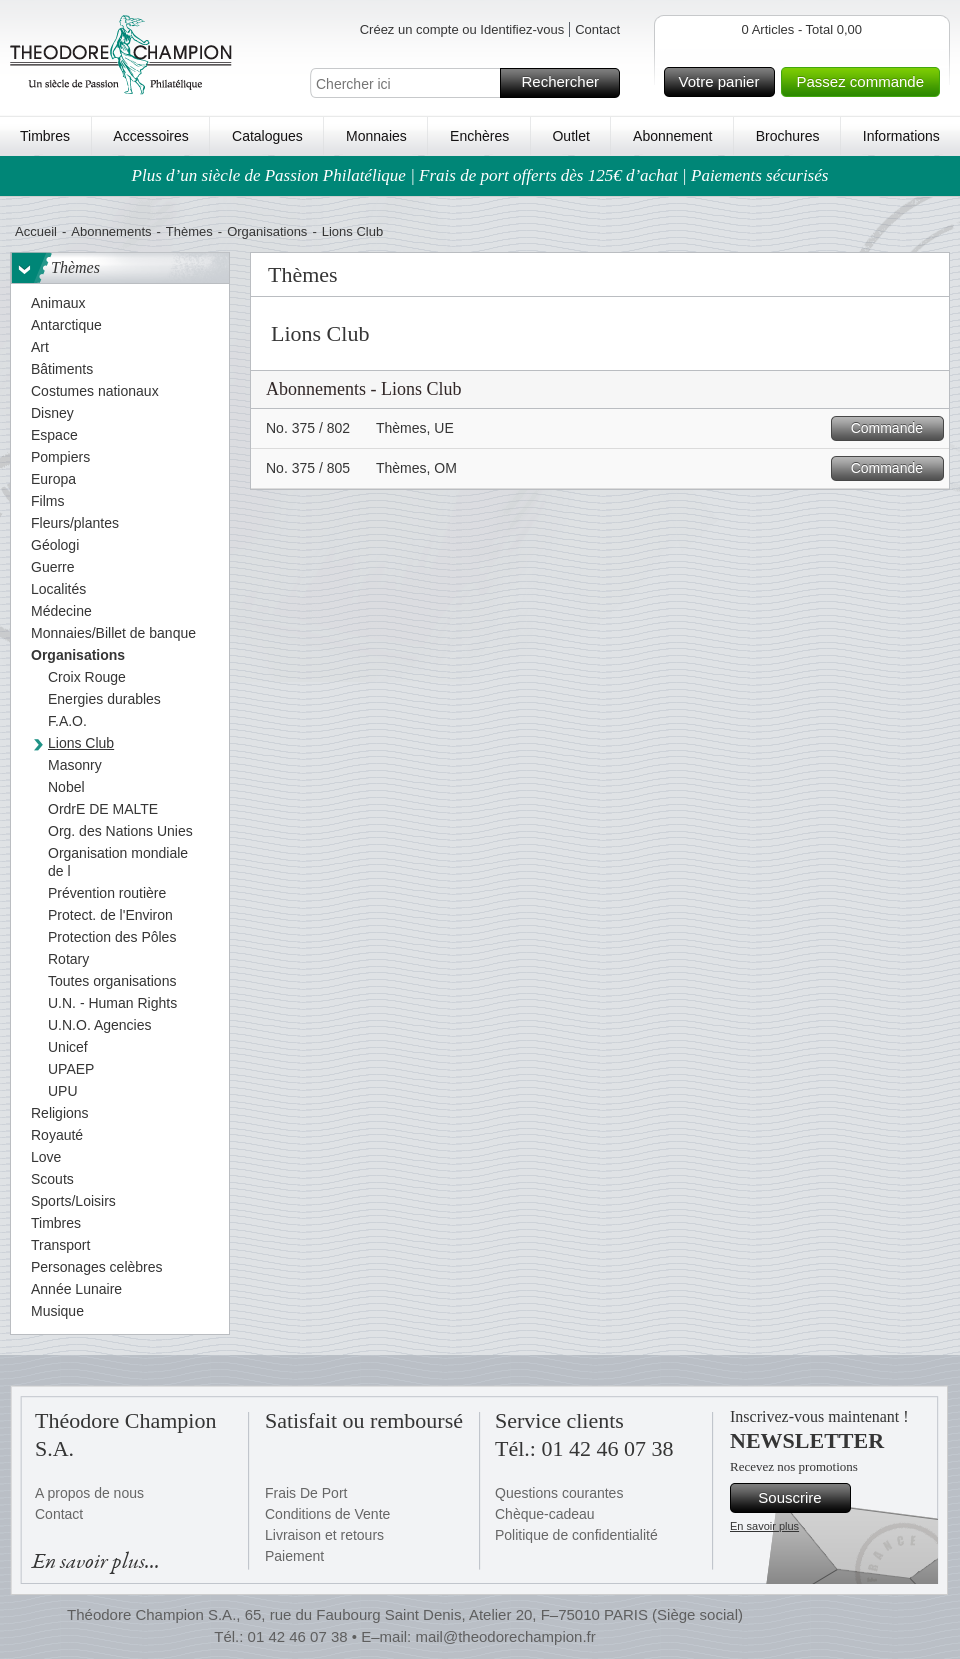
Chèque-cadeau (545, 1514)
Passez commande (865, 82)
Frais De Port (306, 1493)
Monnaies (376, 136)
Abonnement (672, 136)
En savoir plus (764, 1526)
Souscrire (801, 1498)
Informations (901, 136)
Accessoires (150, 136)
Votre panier (724, 82)
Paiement (294, 1556)
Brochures (788, 136)
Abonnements (111, 231)
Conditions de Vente (327, 1514)
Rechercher (567, 83)
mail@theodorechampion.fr (505, 1636)
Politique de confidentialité (576, 1535)
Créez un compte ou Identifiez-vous (462, 29)
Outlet (570, 136)
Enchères (479, 136)
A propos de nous (89, 1493)
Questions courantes (559, 1493)
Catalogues (267, 136)
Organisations (267, 231)
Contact (597, 29)
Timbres (45, 136)
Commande (894, 428)
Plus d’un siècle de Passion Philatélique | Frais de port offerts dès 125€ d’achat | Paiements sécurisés (480, 175)
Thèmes (189, 231)
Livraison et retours (324, 1535)
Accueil (36, 231)
